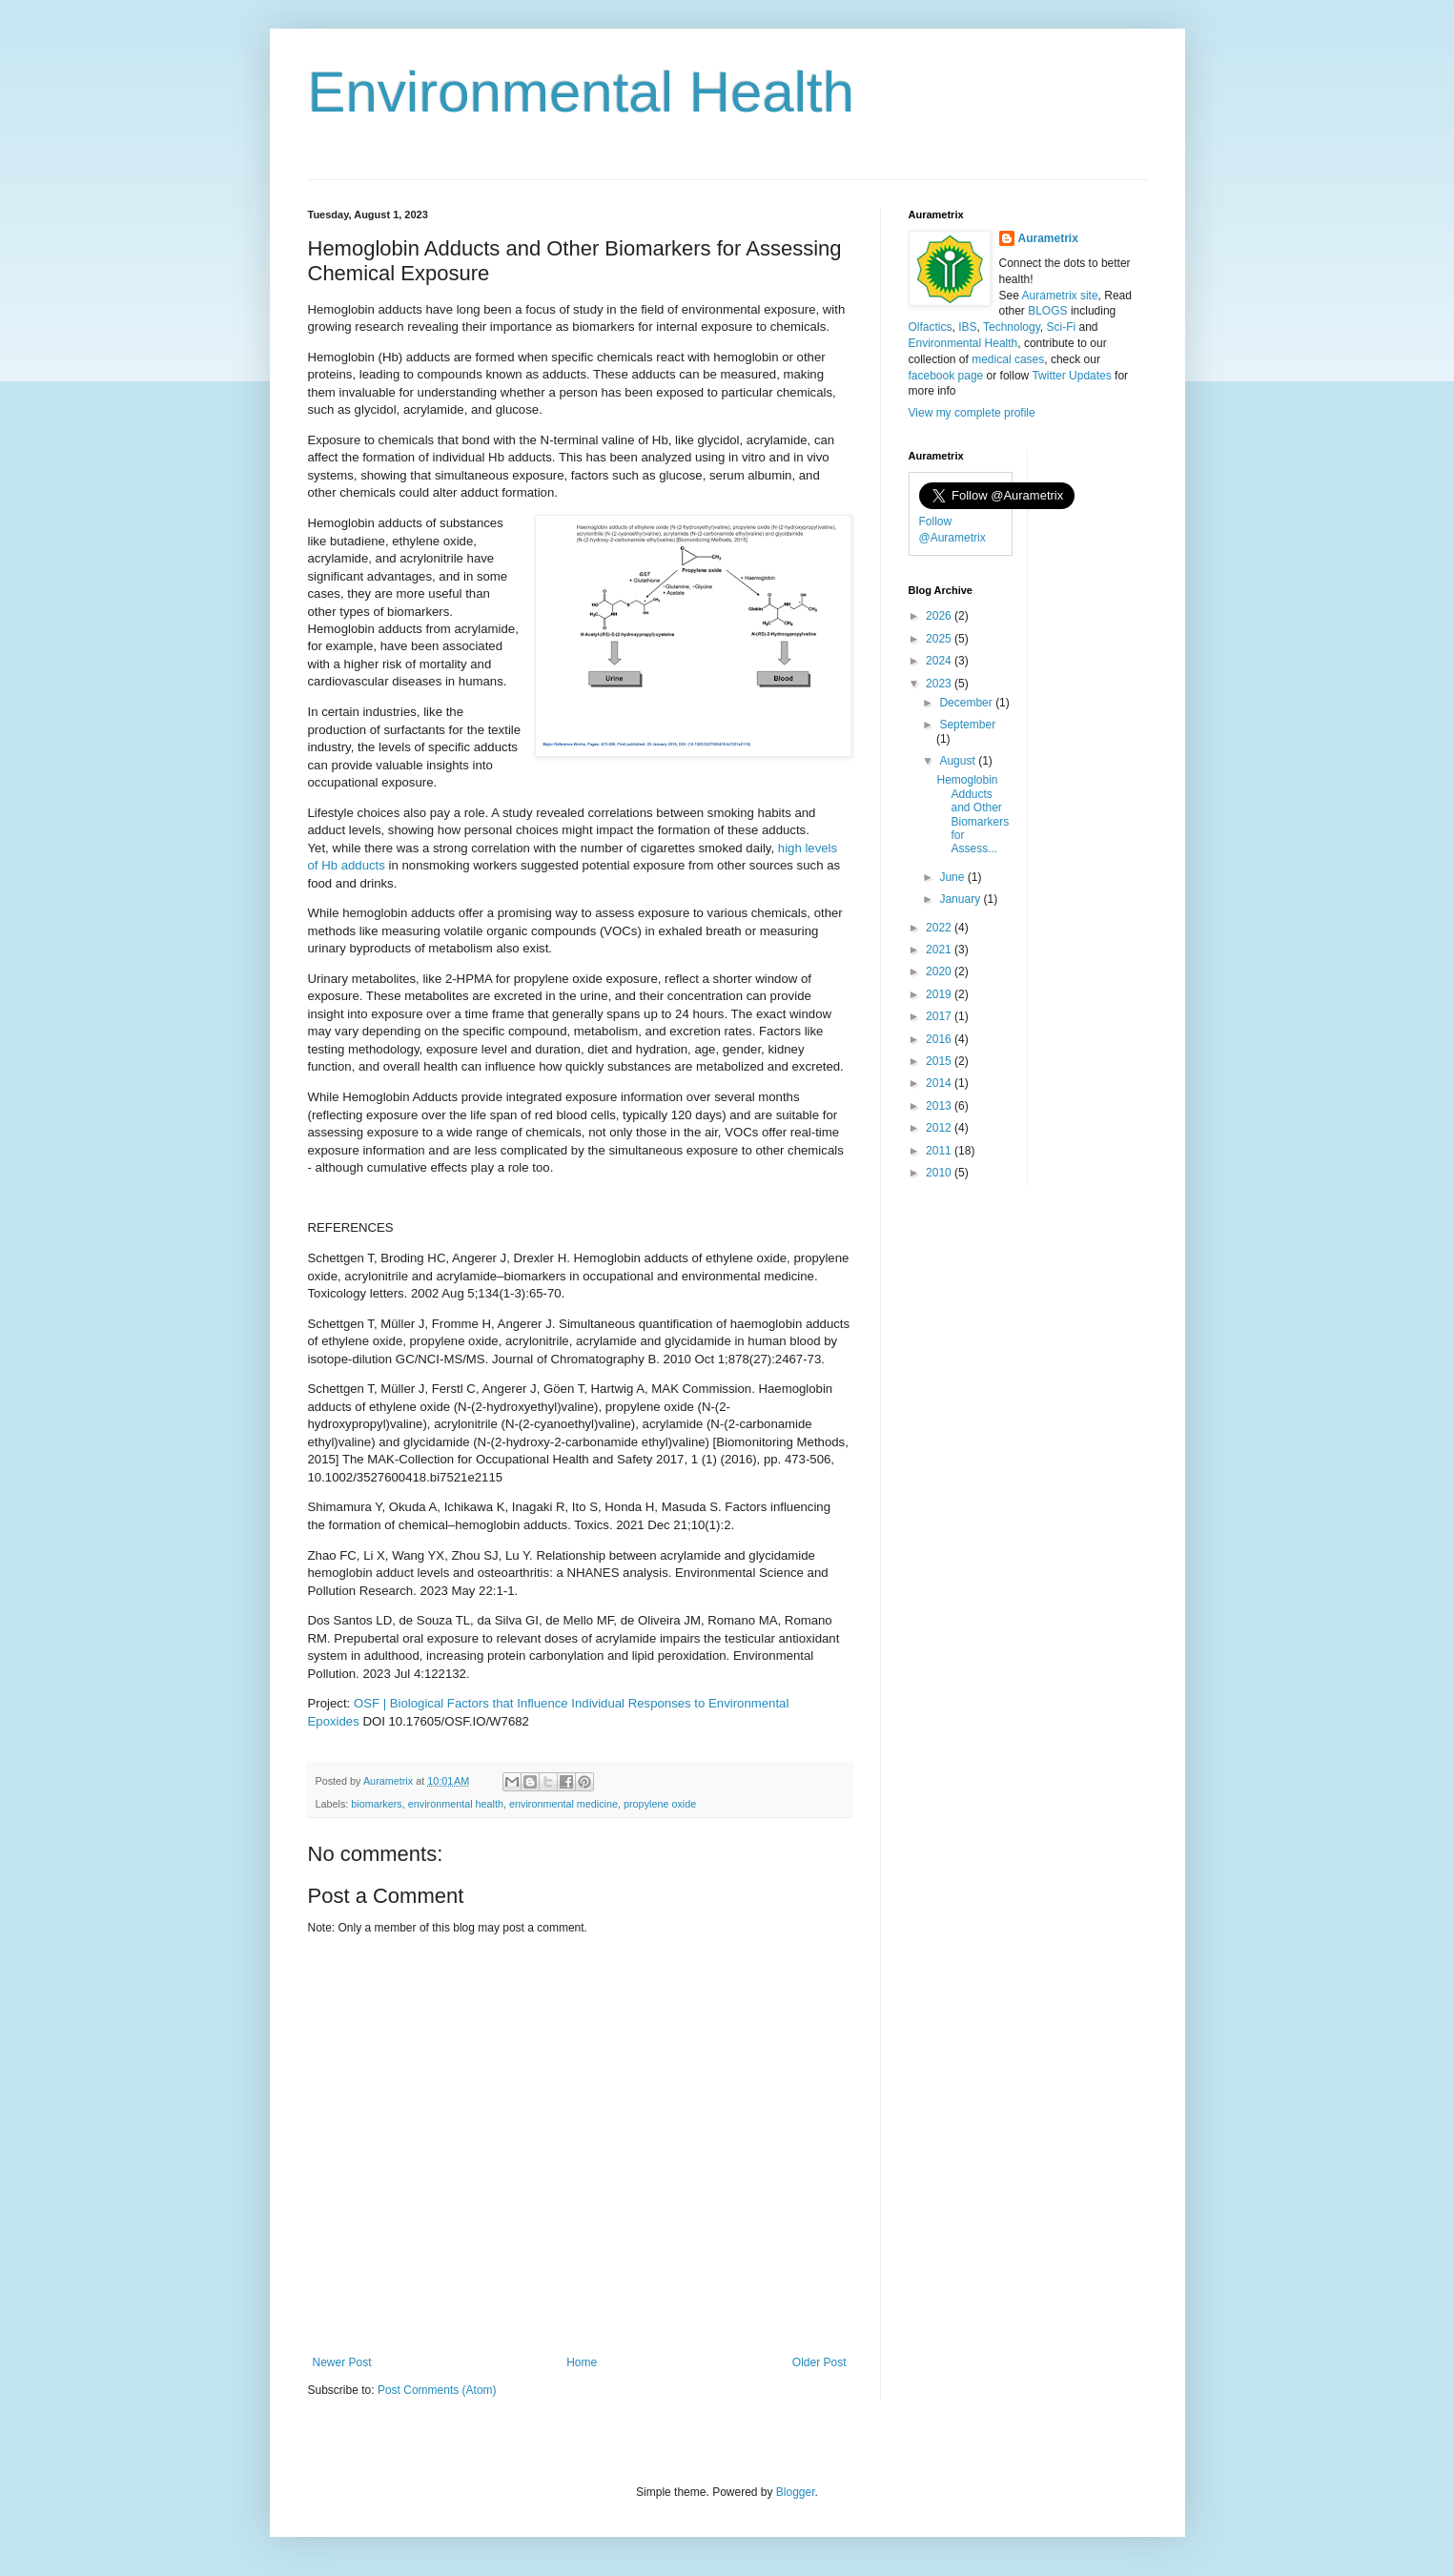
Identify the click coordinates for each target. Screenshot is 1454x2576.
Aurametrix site (1060, 295)
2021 (940, 949)
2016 (940, 1039)
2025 (940, 638)
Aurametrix (1048, 238)
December (967, 702)
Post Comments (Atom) (437, 2390)
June (953, 877)
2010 (940, 1172)
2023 (940, 683)
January (961, 899)
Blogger (795, 2492)
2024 (940, 660)
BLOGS (1047, 310)
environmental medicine (563, 1803)
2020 (940, 971)
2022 (940, 927)
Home (581, 2362)
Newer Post (342, 2362)
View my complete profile (972, 412)
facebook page (946, 375)
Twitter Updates (1071, 375)
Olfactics (930, 327)
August (958, 760)
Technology (1011, 327)
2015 (940, 1061)
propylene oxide (660, 1803)
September (967, 724)
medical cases (1008, 359)
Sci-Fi (1060, 327)
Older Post (819, 2362)
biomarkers (376, 1803)
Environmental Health (581, 92)
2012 (940, 1128)
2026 (940, 616)
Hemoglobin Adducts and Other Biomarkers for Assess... (972, 814)
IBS (967, 327)
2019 (940, 994)
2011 (940, 1150)
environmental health (455, 1803)
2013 (940, 1106)
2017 (940, 1016)
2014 (940, 1083)
